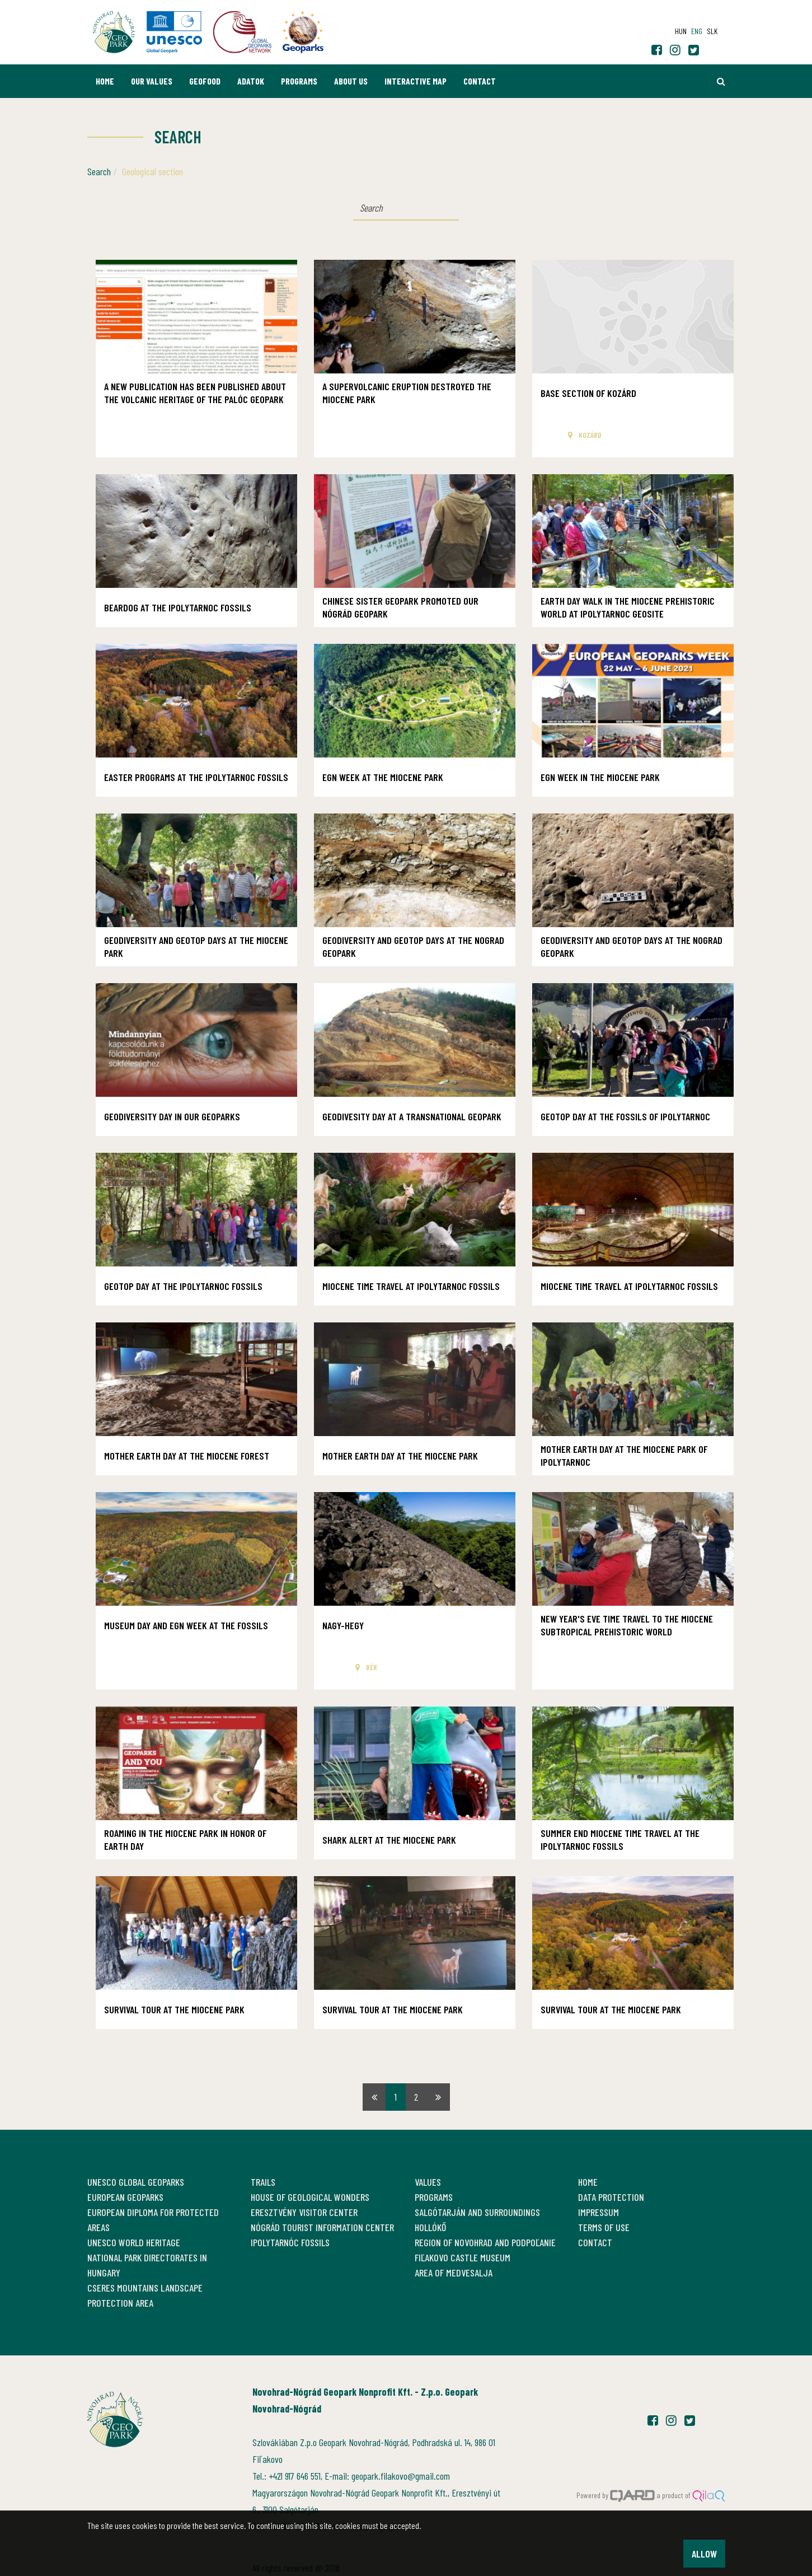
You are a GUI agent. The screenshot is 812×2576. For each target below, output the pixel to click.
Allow (704, 2553)
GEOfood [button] (204, 81)
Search (99, 171)
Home (105, 81)
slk (712, 31)
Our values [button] (151, 81)
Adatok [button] (250, 81)
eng (696, 31)
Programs (299, 81)
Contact (479, 81)
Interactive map (415, 81)
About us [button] (351, 81)
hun (681, 31)
